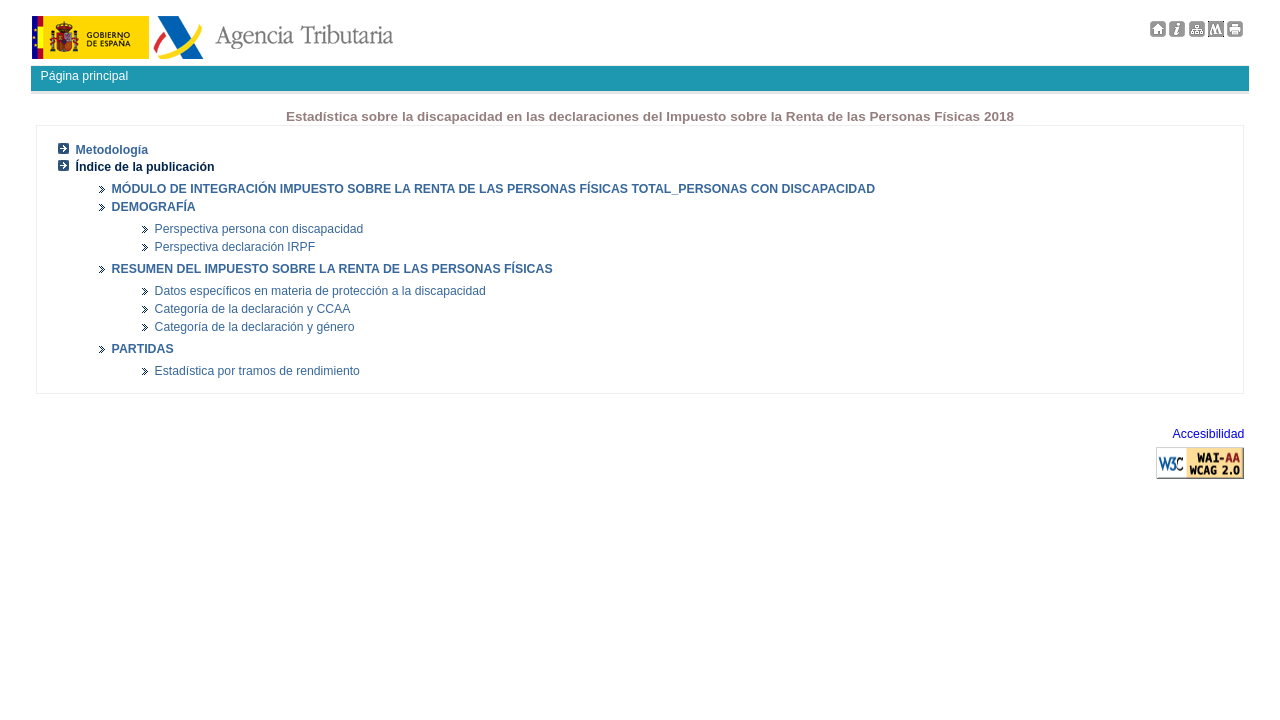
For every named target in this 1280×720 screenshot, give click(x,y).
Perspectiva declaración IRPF (235, 247)
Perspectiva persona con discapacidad (259, 229)
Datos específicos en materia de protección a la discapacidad (320, 291)
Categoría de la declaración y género (255, 327)
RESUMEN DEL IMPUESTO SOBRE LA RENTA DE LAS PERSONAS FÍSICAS (332, 269)
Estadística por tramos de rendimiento (257, 371)
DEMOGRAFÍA (154, 207)
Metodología (112, 150)
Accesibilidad (1209, 434)
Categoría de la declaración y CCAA (253, 309)
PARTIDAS (143, 349)
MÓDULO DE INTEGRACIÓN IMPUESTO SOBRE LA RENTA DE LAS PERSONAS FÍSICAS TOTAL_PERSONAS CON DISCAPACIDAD (493, 189)
